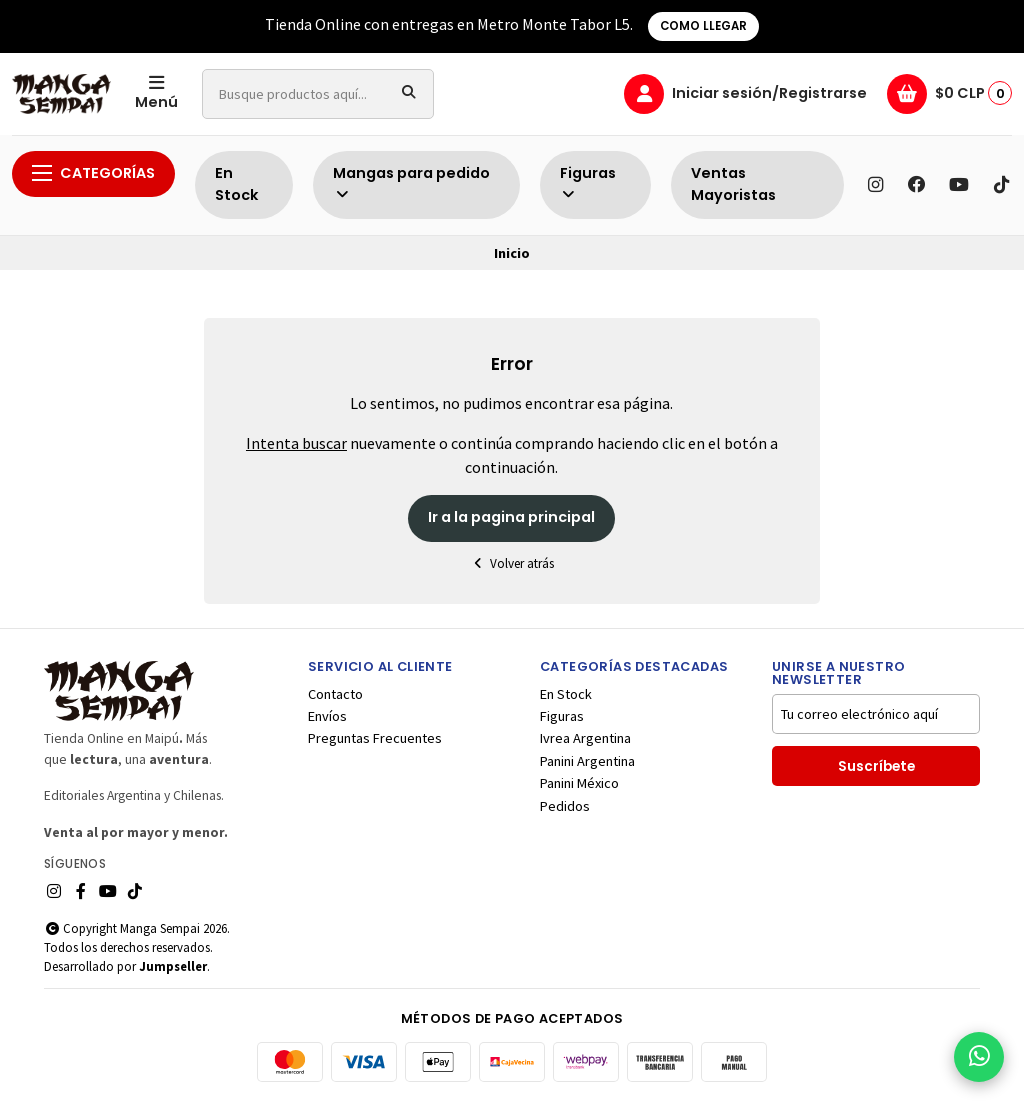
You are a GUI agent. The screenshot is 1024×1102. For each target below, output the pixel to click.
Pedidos (565, 806)
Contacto (335, 694)
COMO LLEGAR (703, 26)
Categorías (93, 173)
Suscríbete (876, 766)
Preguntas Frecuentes (375, 738)
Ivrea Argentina (585, 738)
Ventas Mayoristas (733, 184)
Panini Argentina (587, 761)
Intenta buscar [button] (296, 443)
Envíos (327, 716)
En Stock (236, 184)
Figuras (588, 182)
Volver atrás (512, 563)
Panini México (579, 783)
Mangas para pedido (411, 182)
